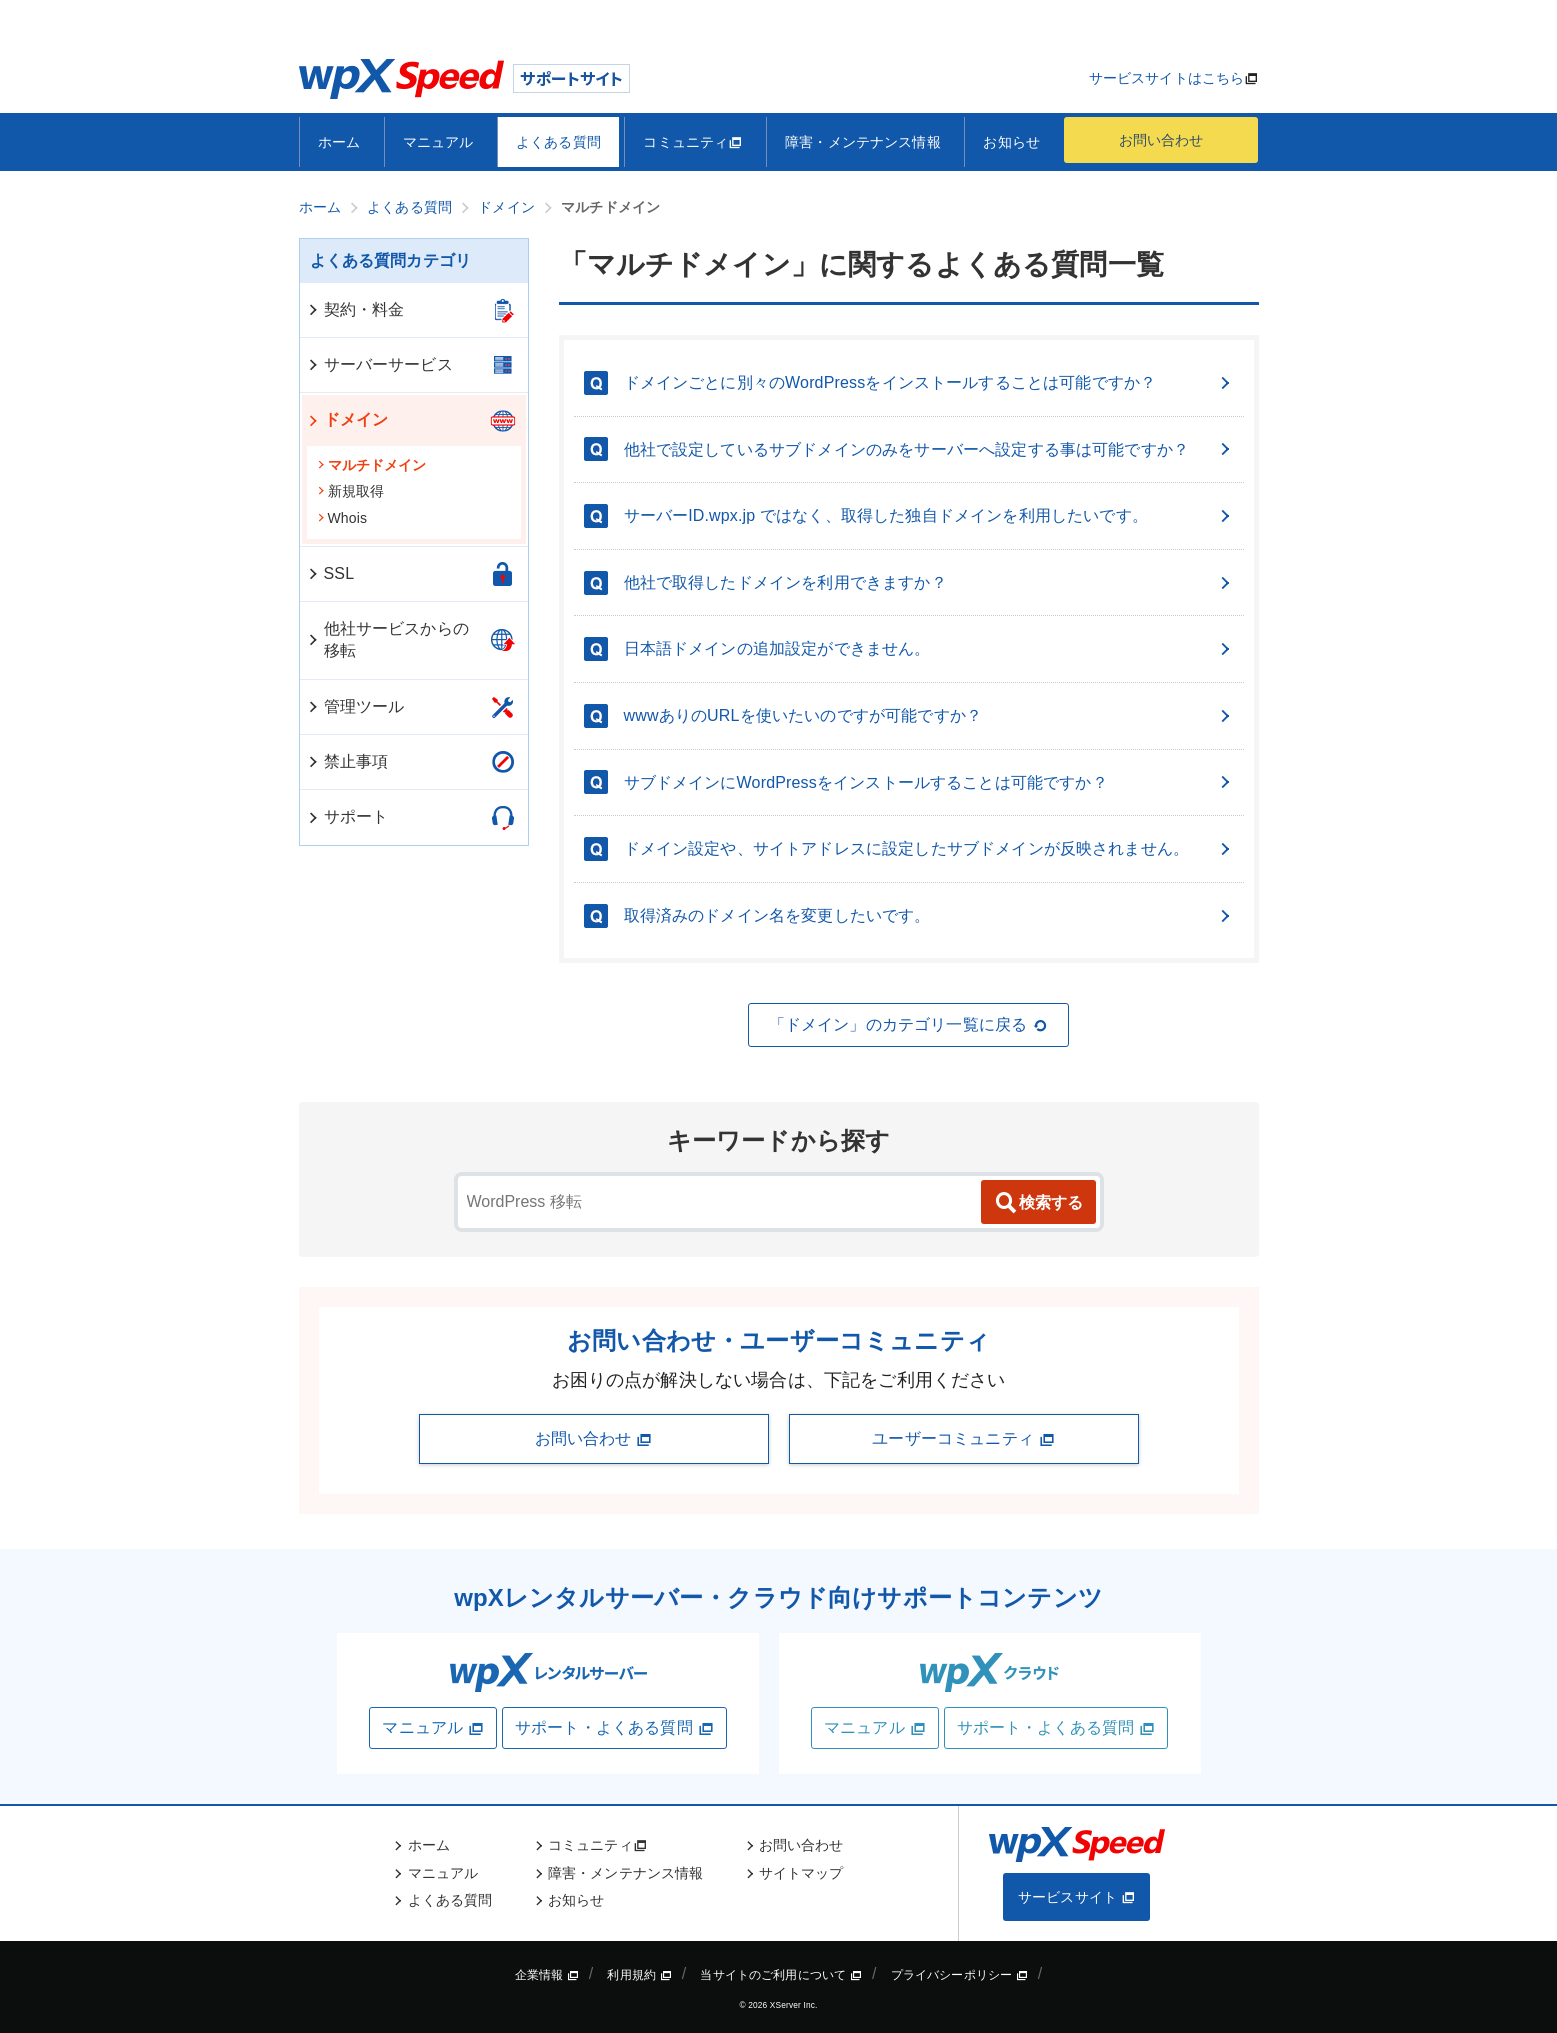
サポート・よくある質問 (614, 1728)
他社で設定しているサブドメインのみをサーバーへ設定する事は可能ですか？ (929, 449)
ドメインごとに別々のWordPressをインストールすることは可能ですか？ (929, 382)
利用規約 (639, 1975)
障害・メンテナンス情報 (863, 142)
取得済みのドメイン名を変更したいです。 (929, 915)
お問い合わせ (1161, 140)
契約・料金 (355, 309)
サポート (347, 816)
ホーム (339, 142)
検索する (1038, 1203)
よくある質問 (558, 142)
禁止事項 (347, 761)
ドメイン (347, 419)
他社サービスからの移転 (387, 639)
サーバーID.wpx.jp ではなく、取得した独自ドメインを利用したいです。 (929, 515)
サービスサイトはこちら (1167, 78)
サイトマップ (801, 1873)
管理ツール (355, 706)
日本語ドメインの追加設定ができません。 (929, 648)
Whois (342, 518)
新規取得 (351, 491)
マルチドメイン (372, 465)
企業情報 (547, 1975)
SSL (330, 573)
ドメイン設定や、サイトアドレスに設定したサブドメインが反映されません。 (929, 848)
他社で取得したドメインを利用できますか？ (929, 582)
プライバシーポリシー (959, 1975)
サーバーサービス (379, 364)
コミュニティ (692, 142)
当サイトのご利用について (781, 1975)
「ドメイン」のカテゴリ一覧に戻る (909, 1025)
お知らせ (1011, 142)
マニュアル (438, 142)
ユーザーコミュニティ (963, 1439)
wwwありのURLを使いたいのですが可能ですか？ (929, 715)
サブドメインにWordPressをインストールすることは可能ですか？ (929, 782)
